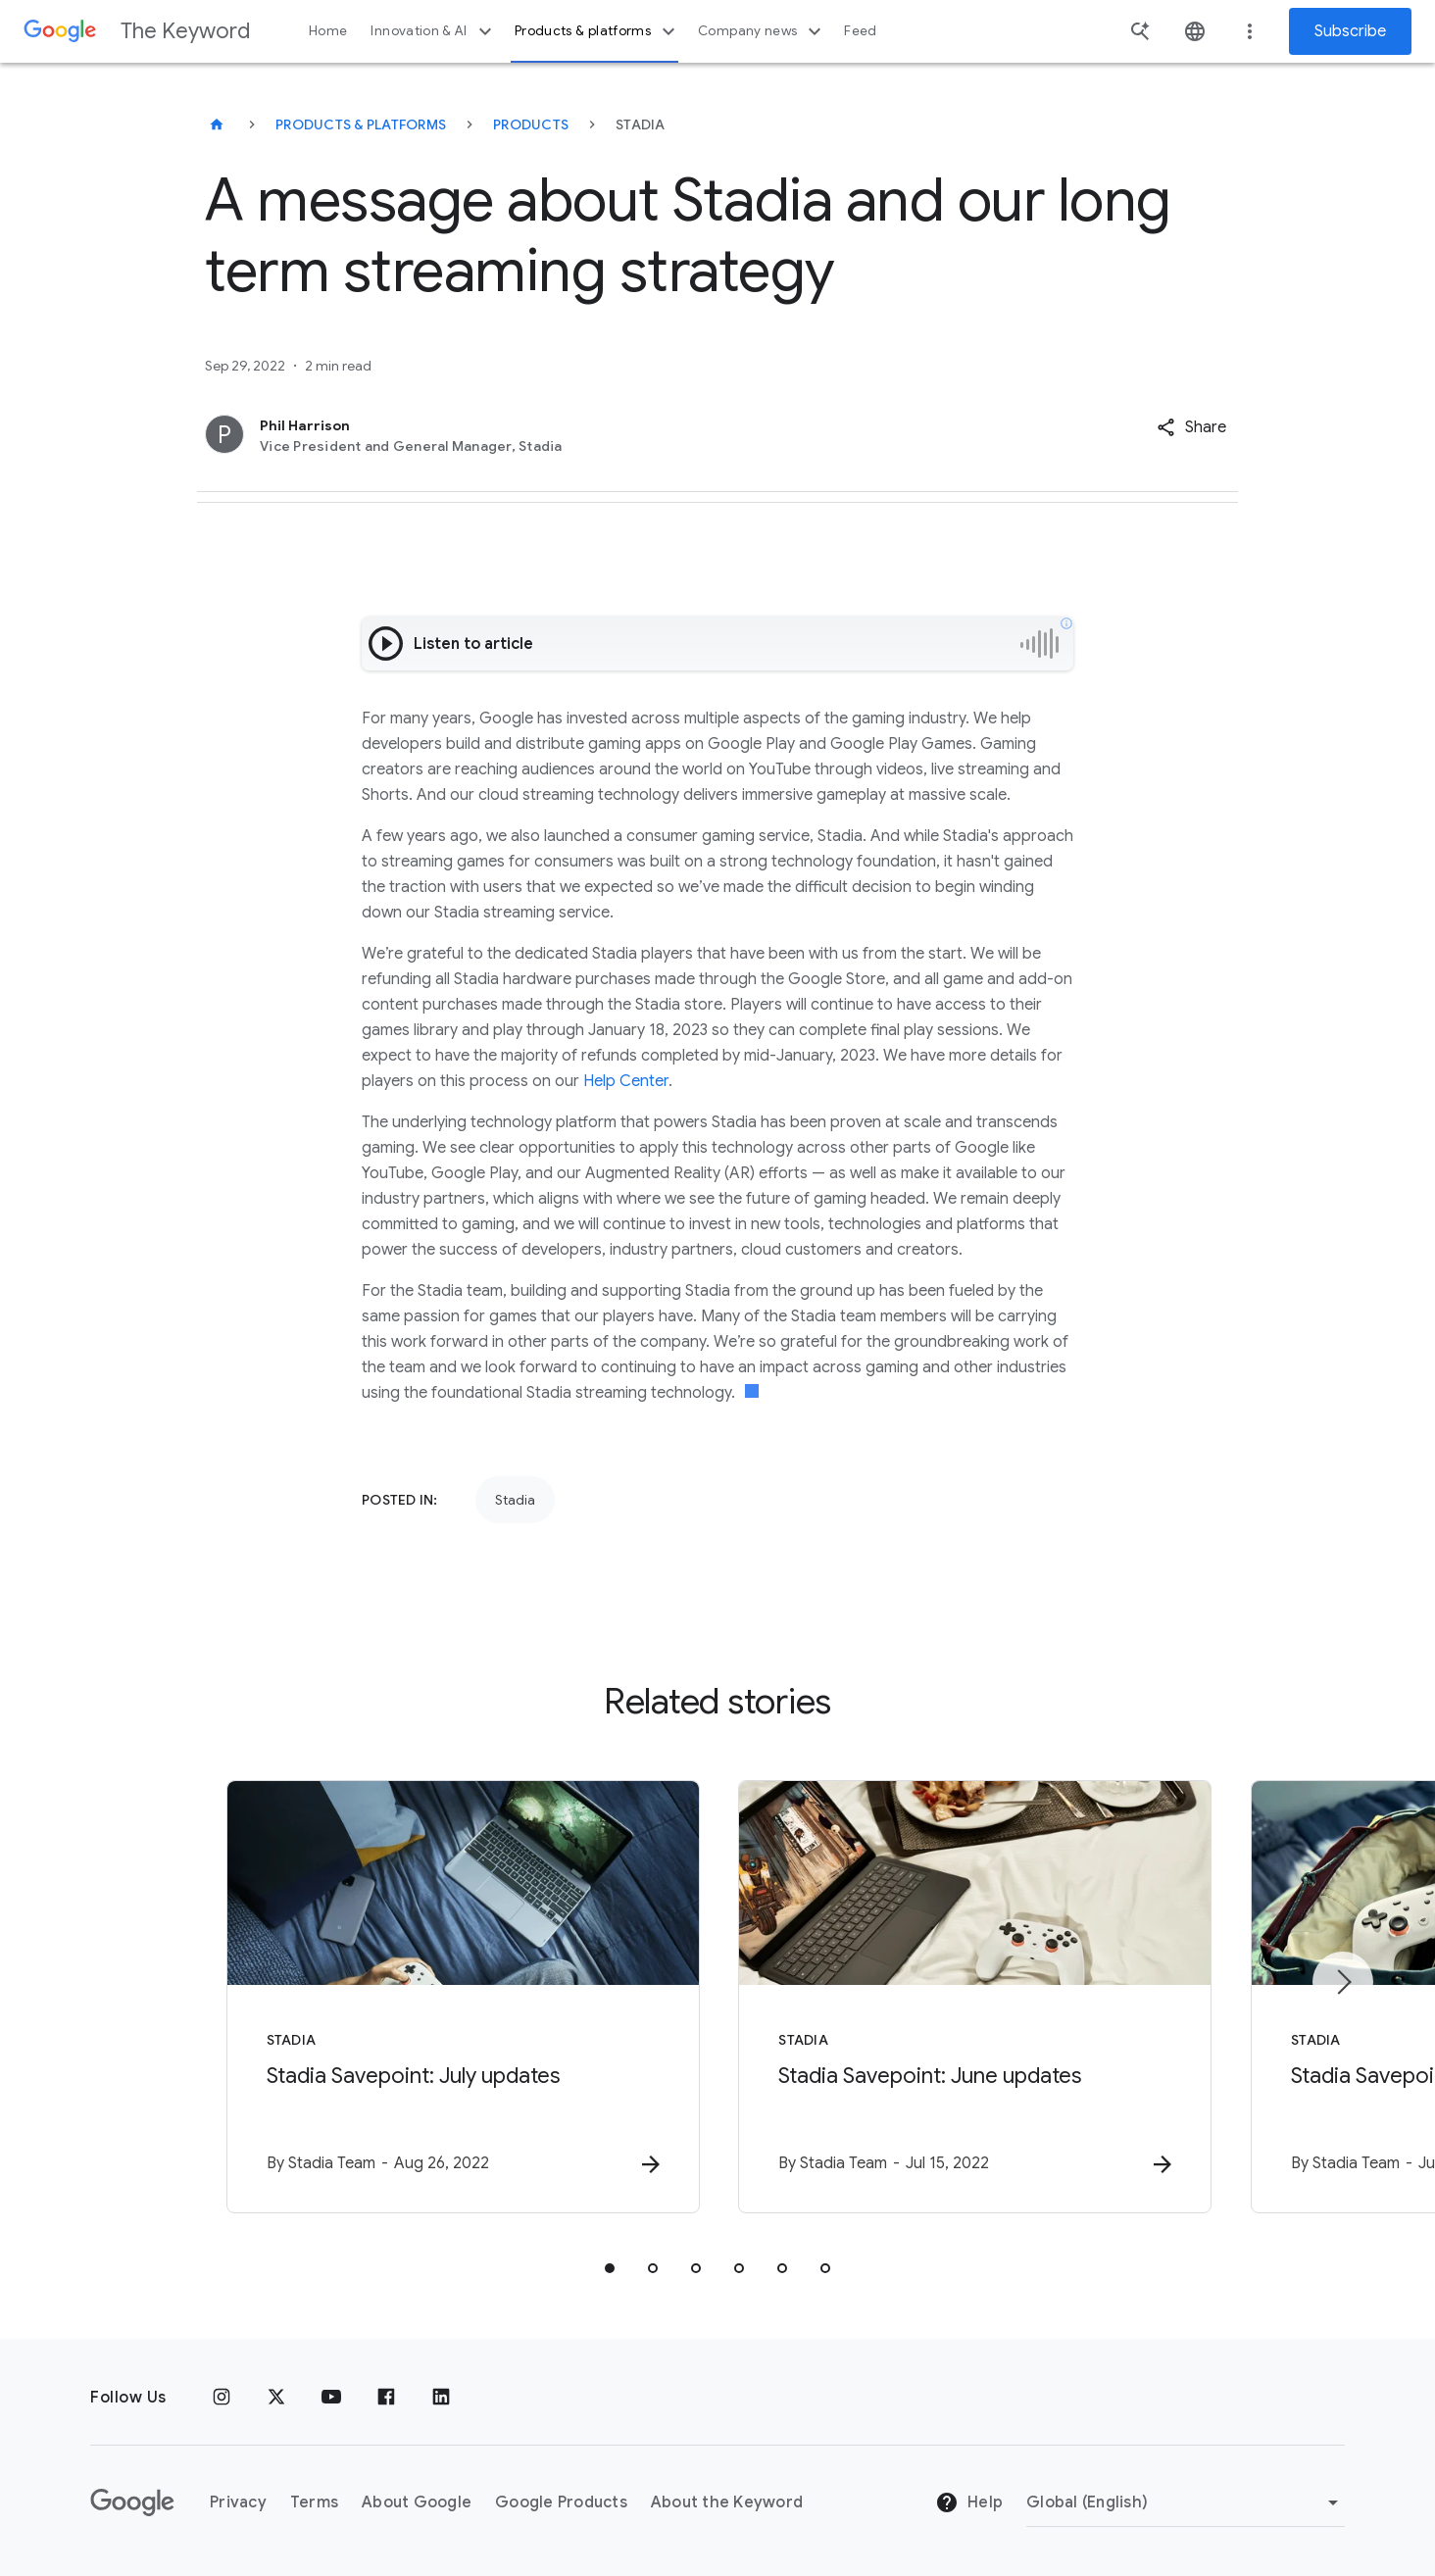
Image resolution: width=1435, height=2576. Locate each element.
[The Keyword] (216, 124)
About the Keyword (727, 2502)
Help (969, 2503)
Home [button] (328, 31)
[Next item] (1343, 1982)
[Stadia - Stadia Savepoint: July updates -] (460, 1996)
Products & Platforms (360, 124)
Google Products (561, 2502)
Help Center (625, 1081)
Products (531, 124)
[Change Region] (1185, 2502)
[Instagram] (221, 2397)
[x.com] (276, 2397)
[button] (1191, 427)
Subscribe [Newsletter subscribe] (1350, 31)
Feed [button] (860, 31)
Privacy (238, 2502)
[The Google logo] (132, 2502)
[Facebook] (386, 2397)
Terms (314, 2502)
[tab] (609, 2268)
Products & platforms (597, 31)
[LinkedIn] (441, 2397)
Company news (762, 31)
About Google (416, 2502)
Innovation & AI (433, 31)
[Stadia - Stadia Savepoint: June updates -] (974, 1996)
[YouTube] (331, 2397)
